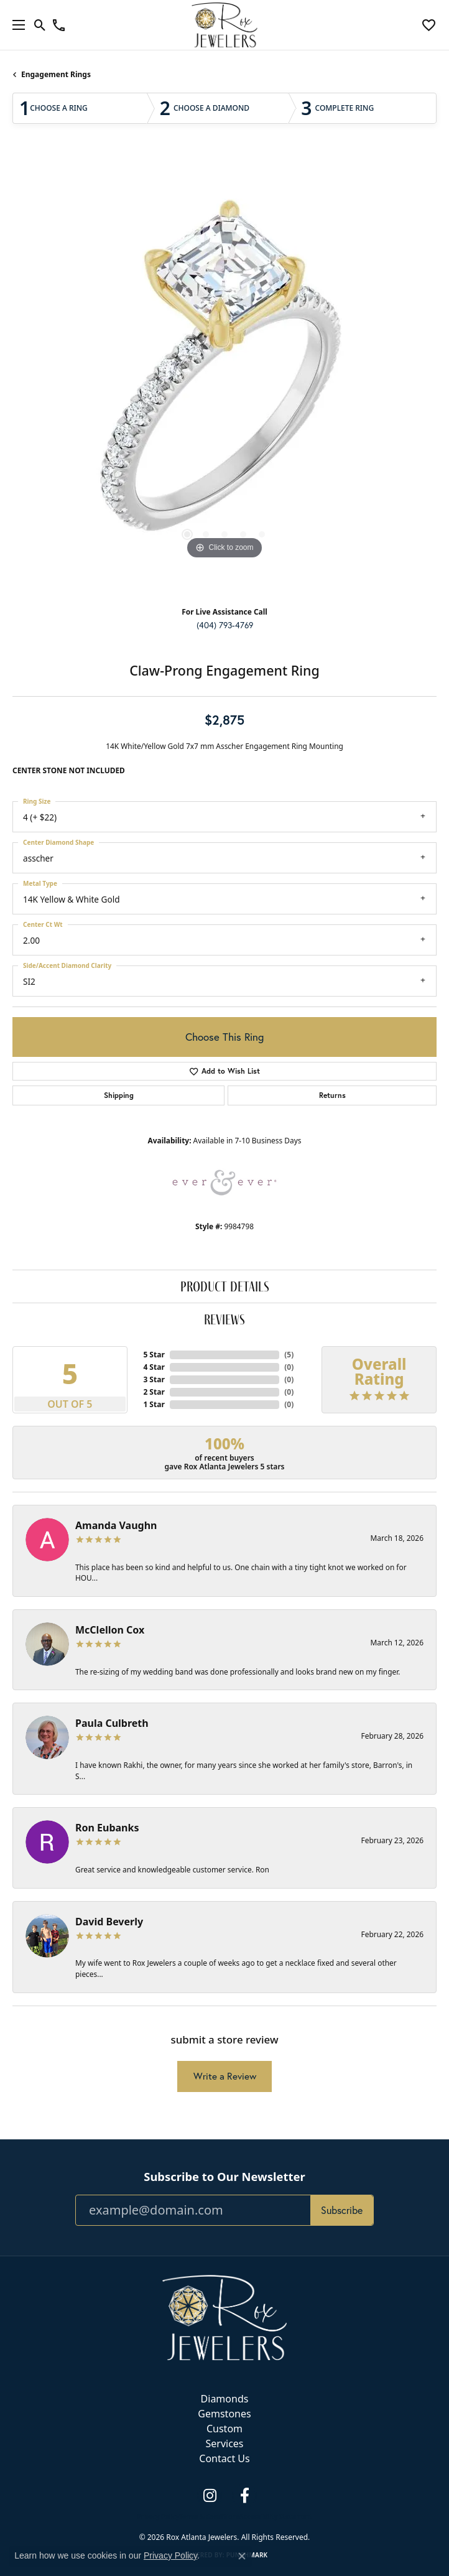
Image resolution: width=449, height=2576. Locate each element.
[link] (59, 24)
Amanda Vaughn (116, 1525)
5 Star (153, 1354)
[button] (40, 24)
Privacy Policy (158, 2516)
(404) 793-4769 (225, 625)
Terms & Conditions (209, 2516)
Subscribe (342, 2209)
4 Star (153, 1367)
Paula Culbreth (112, 1723)
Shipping (119, 1095)
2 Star (153, 1392)
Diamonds (225, 2399)
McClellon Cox (109, 1630)
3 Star (153, 1379)
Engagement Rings (56, 74)
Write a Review (224, 2076)
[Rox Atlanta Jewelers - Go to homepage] (224, 2316)
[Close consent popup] (242, 2556)
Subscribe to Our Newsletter (224, 2176)
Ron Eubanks (107, 1827)
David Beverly (109, 1921)
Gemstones (224, 2413)
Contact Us (224, 2458)
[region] (224, 375)
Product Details (224, 1286)
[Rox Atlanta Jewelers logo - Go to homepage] (224, 24)
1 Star (153, 1404)
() (289, 1354)
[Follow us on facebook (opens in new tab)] (244, 2495)
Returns (332, 1095)
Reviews (224, 1319)
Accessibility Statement (275, 2516)
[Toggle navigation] (15, 25)
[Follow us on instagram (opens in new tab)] (209, 2495)
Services (224, 2443)
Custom (224, 2428)
